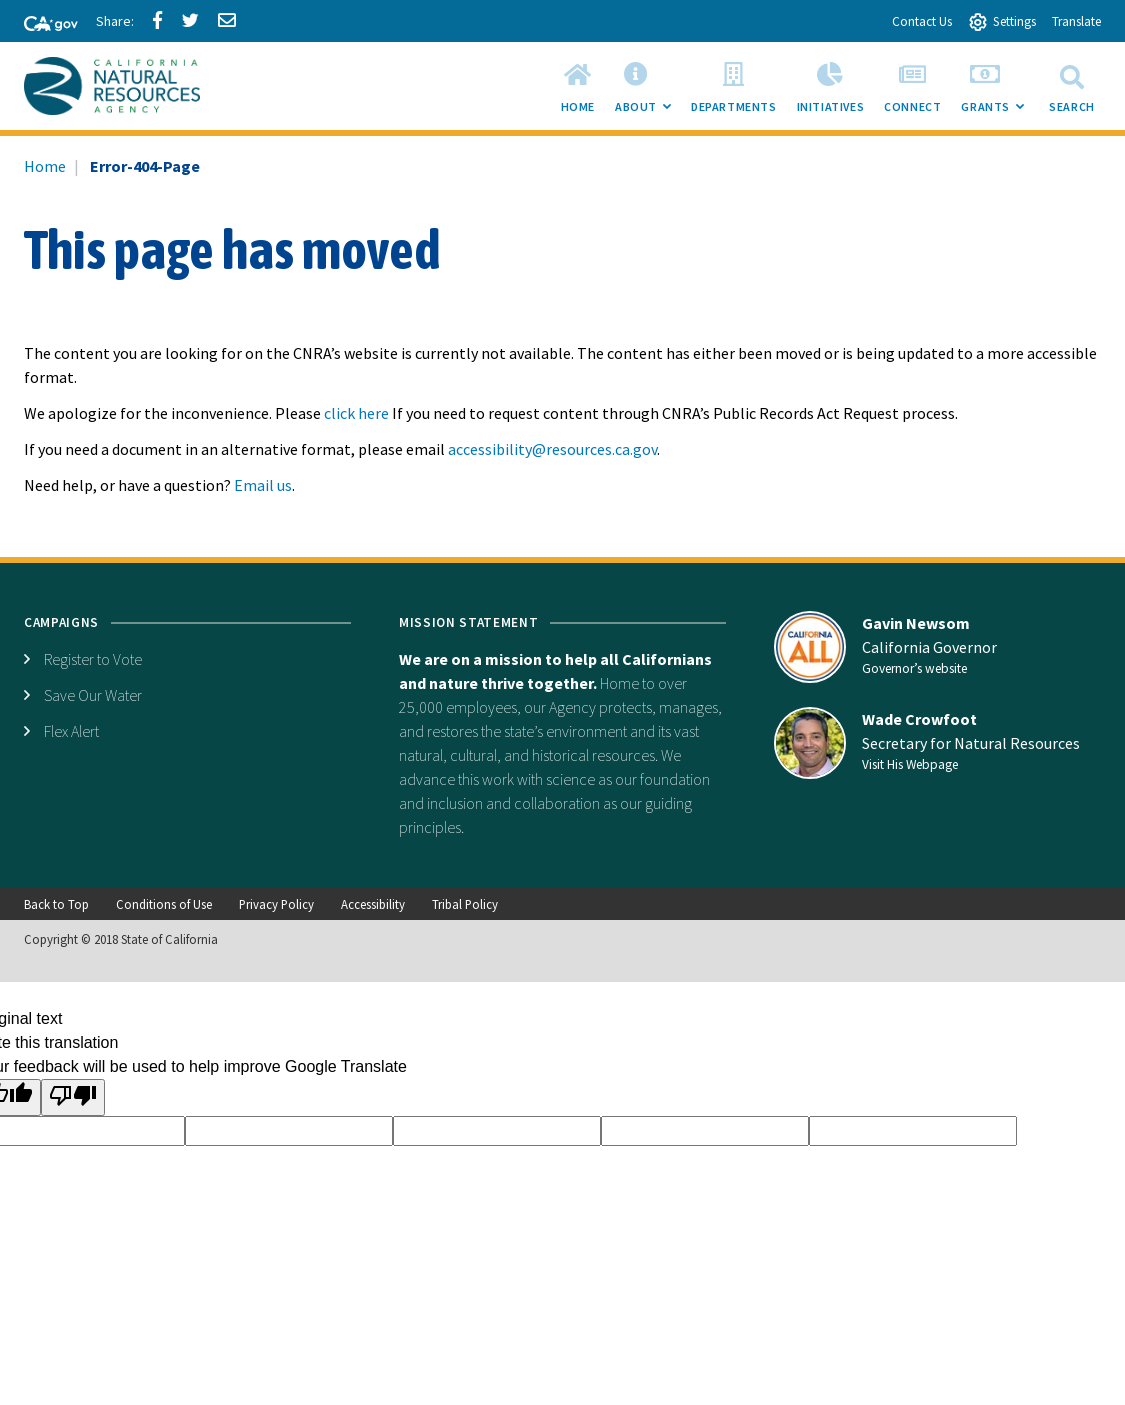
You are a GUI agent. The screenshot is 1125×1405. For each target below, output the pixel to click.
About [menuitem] (648, 92)
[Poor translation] (73, 1097)
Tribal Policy (465, 904)
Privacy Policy (276, 904)
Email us (263, 485)
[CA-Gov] (42, 25)
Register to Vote (93, 659)
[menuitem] (578, 86)
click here (356, 413)
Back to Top (56, 904)
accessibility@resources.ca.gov (552, 449)
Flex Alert (71, 731)
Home (45, 166)
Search (1072, 85)
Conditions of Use (164, 904)
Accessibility (373, 904)
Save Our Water (93, 695)
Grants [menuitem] (997, 92)
